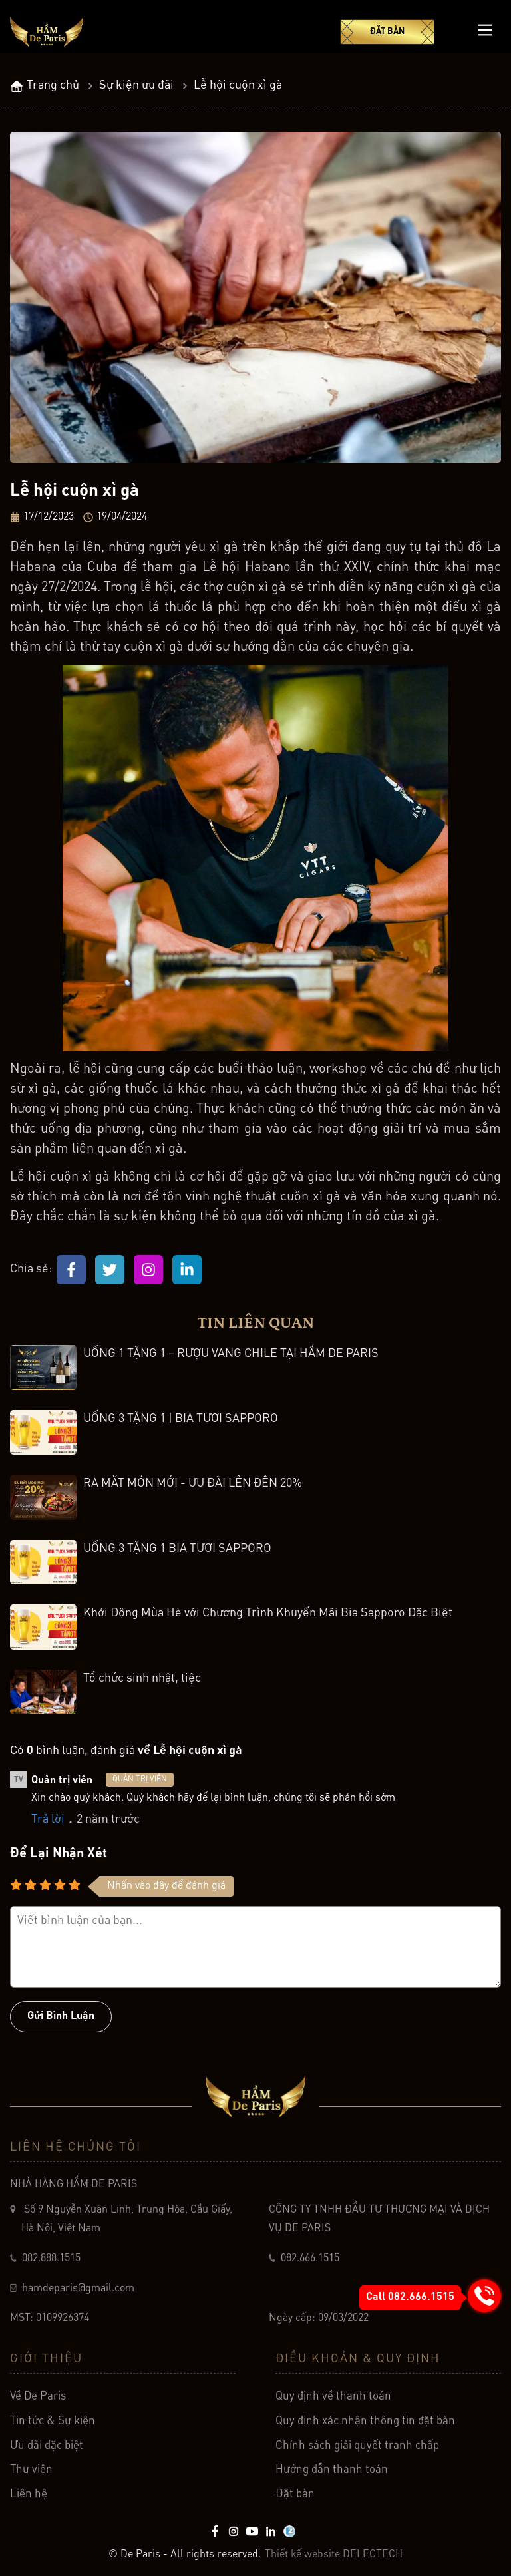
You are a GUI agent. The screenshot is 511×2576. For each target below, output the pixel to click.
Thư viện (31, 2477)
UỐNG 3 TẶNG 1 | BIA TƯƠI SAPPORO (180, 1419)
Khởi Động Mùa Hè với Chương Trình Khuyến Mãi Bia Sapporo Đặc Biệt (267, 1613)
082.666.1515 (310, 2265)
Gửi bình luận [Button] (60, 2016)
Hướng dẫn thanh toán (331, 2477)
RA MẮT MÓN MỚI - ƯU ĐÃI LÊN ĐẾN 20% (192, 1483)
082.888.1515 (51, 2265)
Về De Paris (38, 2404)
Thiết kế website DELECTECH (334, 2554)
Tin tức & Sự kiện (52, 2428)
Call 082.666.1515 (410, 2297)
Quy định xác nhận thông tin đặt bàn (365, 2428)
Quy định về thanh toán (333, 2404)
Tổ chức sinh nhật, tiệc (142, 1678)
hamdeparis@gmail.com (76, 2296)
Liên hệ (28, 2501)
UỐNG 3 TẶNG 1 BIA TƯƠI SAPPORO (177, 1549)
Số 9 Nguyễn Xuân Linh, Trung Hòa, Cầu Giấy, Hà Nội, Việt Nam (126, 2226)
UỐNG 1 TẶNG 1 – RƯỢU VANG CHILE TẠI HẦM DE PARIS (231, 1354)
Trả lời (48, 1819)
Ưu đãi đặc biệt (46, 2452)
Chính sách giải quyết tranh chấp (357, 2452)
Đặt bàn (387, 31)
